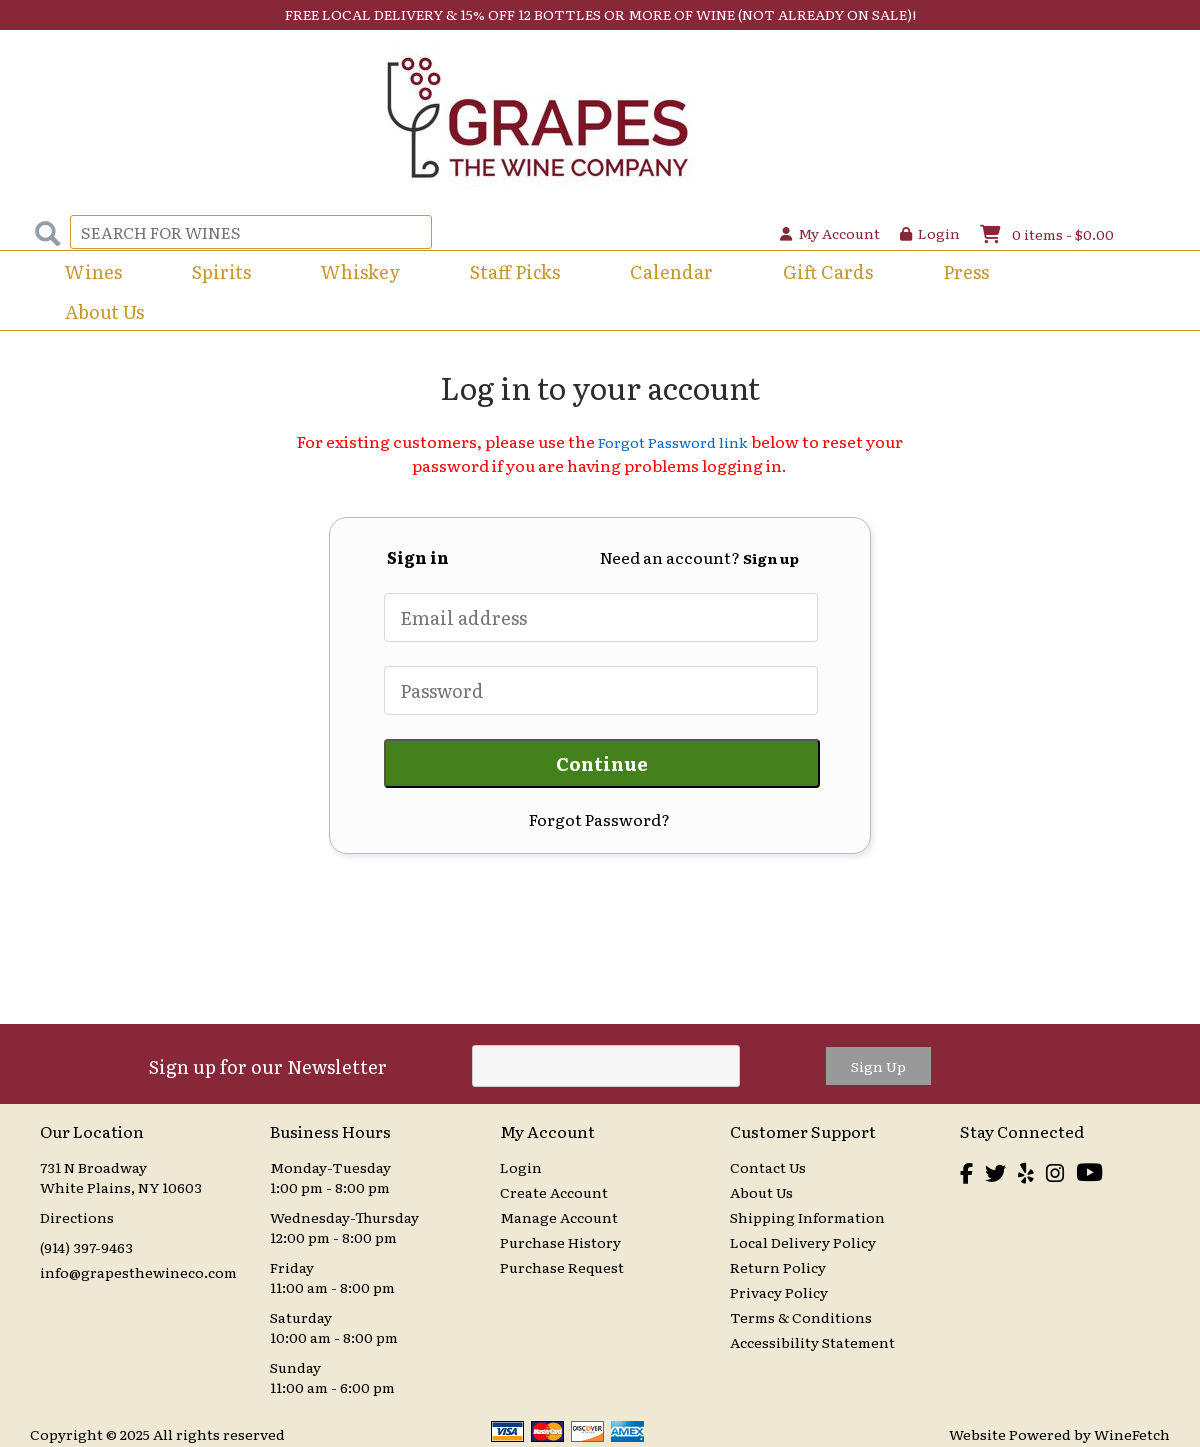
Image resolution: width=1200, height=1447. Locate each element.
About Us (98, 313)
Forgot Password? (599, 819)
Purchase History (560, 1242)
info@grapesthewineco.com (138, 1272)
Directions (77, 1217)
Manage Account (559, 1217)
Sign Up (878, 1066)
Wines (87, 273)
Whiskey (360, 271)
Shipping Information (807, 1217)
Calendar (671, 271)
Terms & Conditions (801, 1317)
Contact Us (768, 1167)
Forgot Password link (673, 442)
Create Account (554, 1192)
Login (930, 233)
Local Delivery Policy (803, 1242)
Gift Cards (828, 271)
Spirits (215, 273)
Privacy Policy (779, 1292)
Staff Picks (515, 271)
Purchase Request (562, 1267)
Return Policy (778, 1267)
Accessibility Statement (812, 1342)
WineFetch (1132, 1434)
